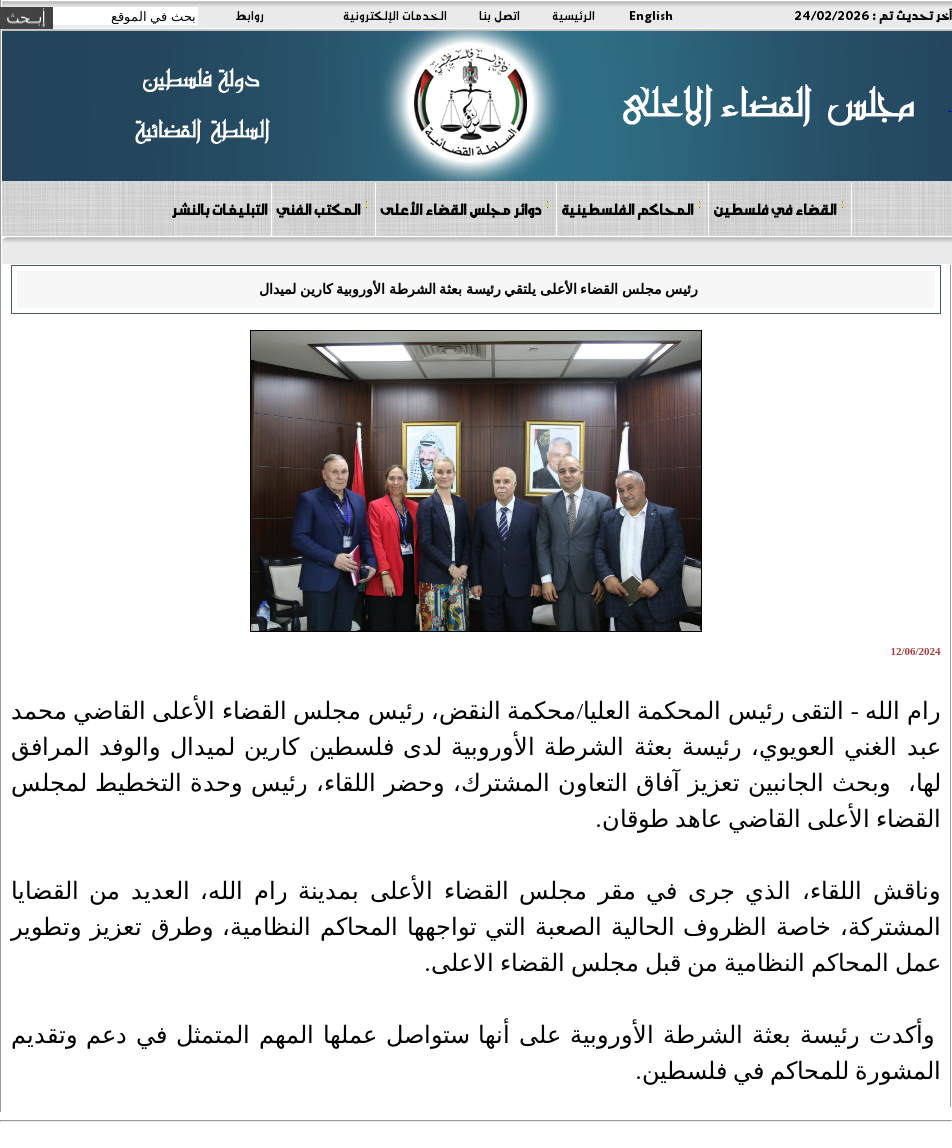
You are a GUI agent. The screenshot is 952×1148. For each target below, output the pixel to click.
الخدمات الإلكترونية (395, 15)
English (651, 15)
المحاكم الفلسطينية (631, 208)
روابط (249, 15)
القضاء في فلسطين (779, 208)
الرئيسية (573, 15)
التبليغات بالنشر (219, 209)
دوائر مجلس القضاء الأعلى (465, 208)
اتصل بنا (499, 15)
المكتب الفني (322, 208)
